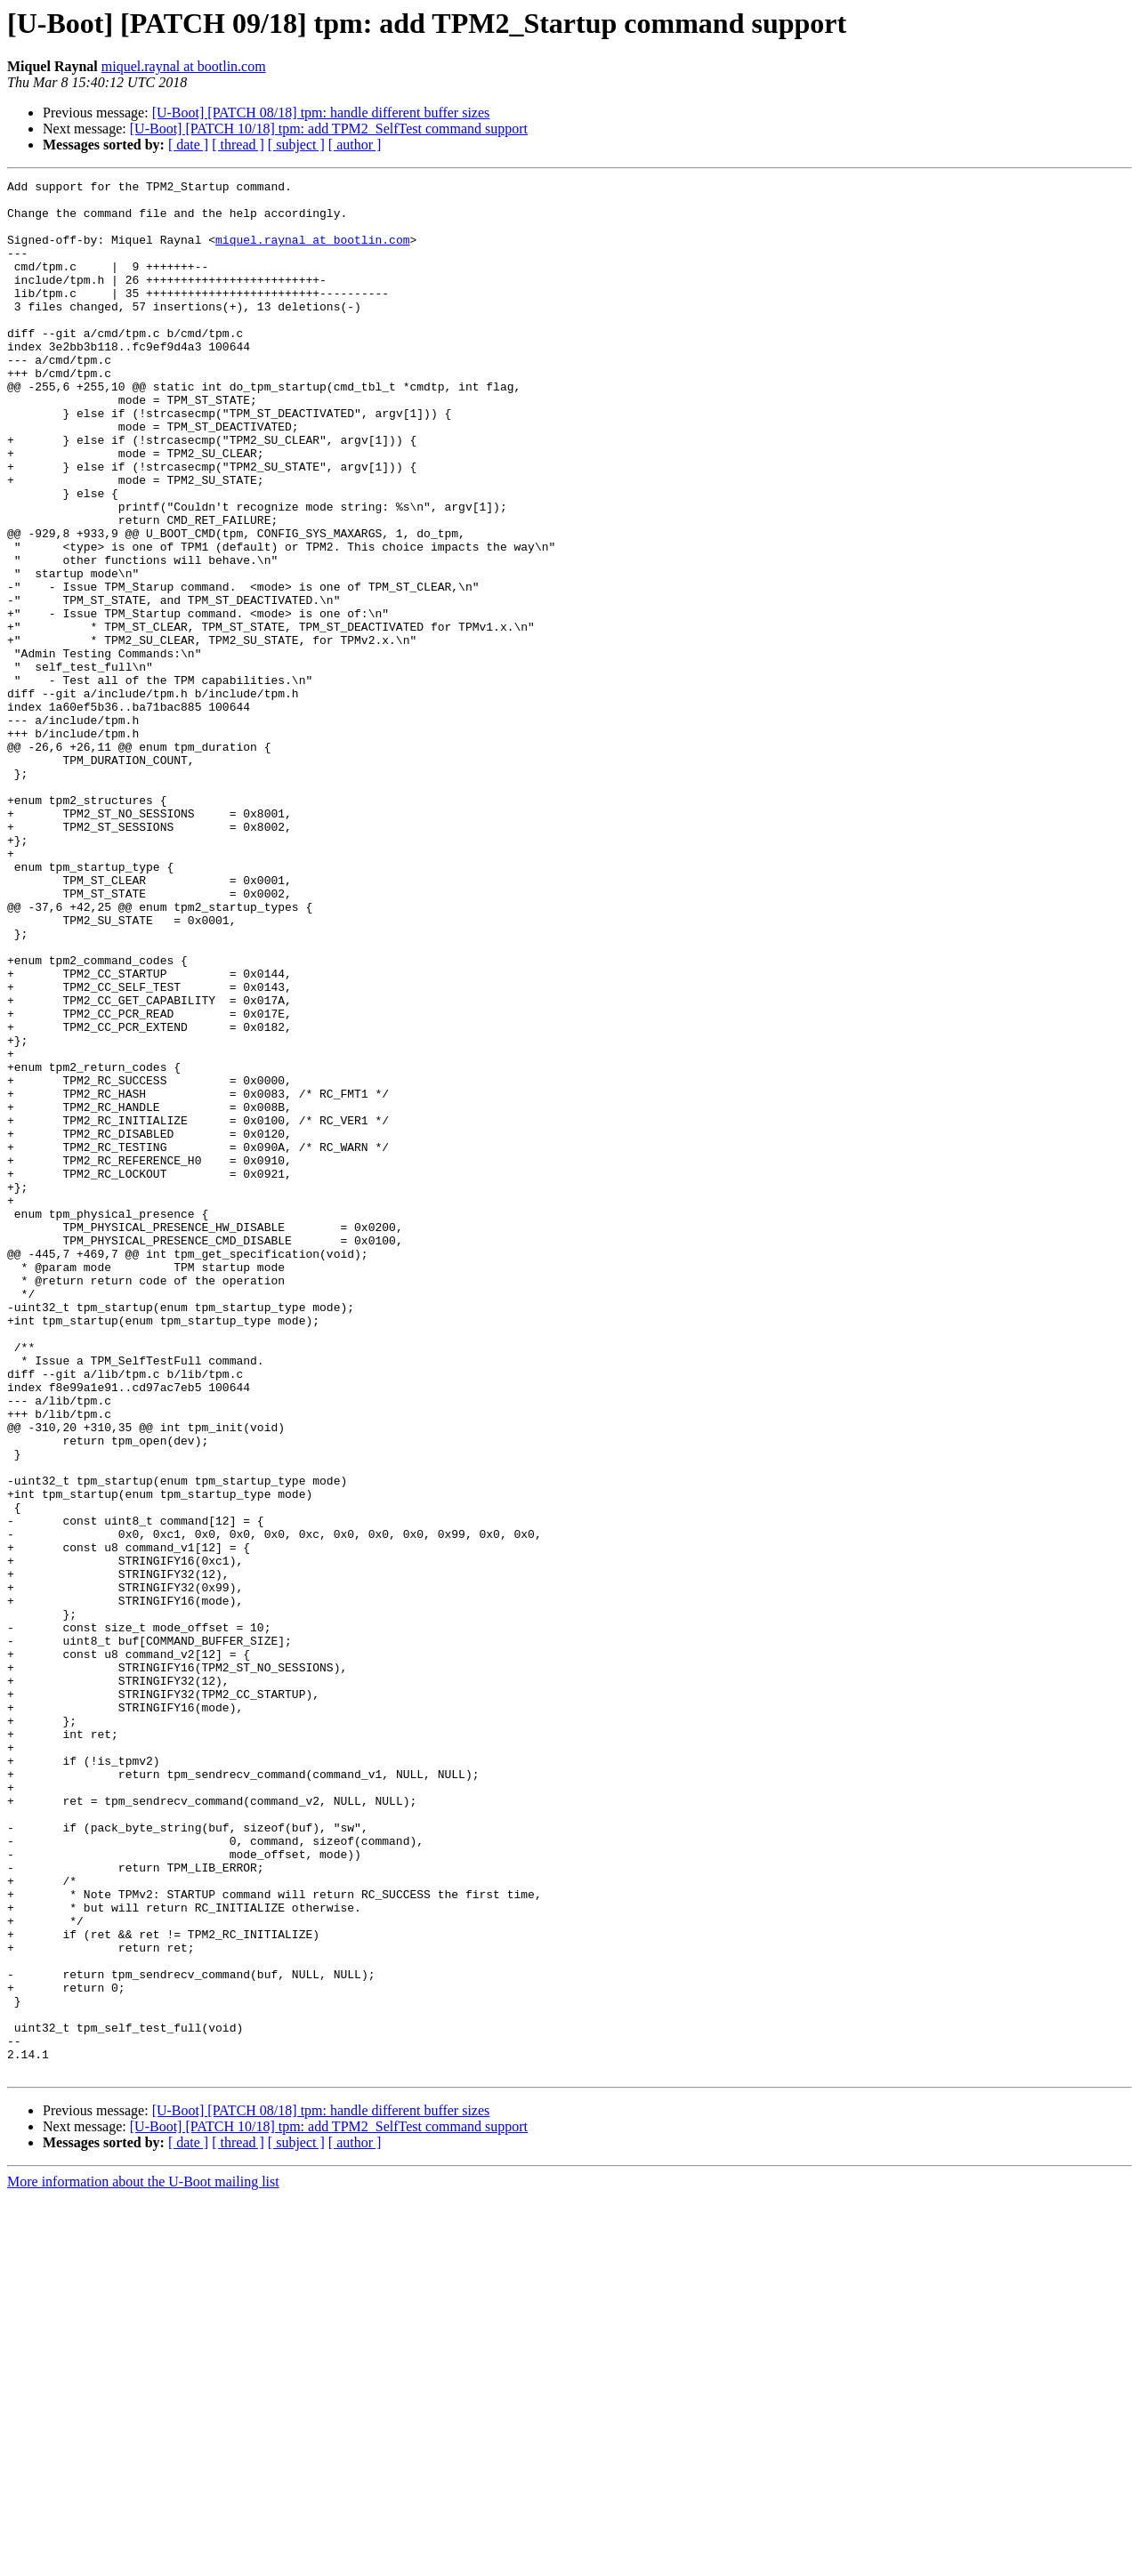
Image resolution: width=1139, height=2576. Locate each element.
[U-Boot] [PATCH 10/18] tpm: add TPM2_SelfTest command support (329, 128)
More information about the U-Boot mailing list (143, 2560)
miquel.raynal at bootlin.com (183, 66)
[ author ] (355, 144)
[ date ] (188, 144)
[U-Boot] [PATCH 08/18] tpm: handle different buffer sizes (321, 112)
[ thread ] (238, 144)
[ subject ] (296, 144)
